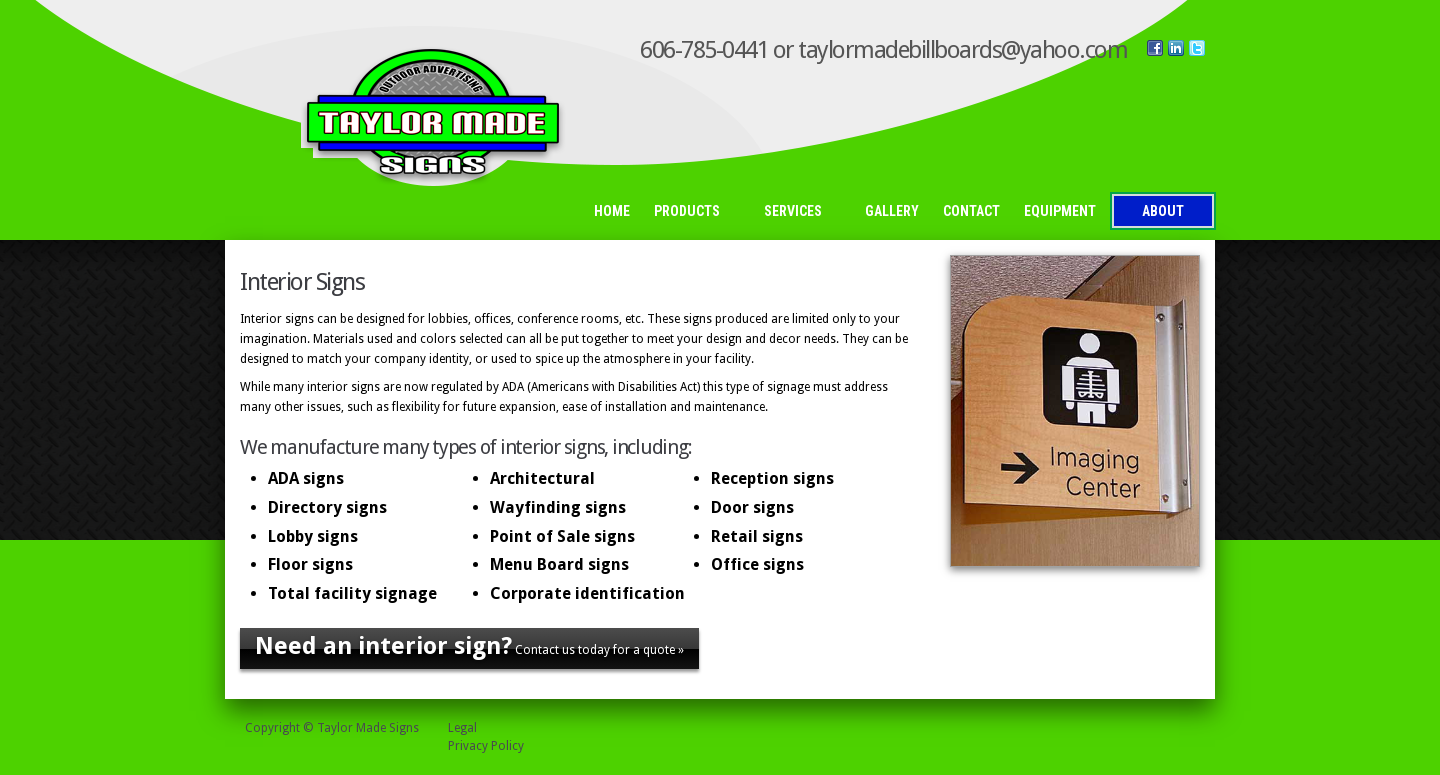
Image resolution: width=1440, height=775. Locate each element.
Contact (971, 211)
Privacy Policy (486, 746)
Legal (462, 728)
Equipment (1060, 211)
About (1163, 211)
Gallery (892, 211)
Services (798, 212)
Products (692, 212)
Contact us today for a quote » (469, 646)
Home (612, 211)
